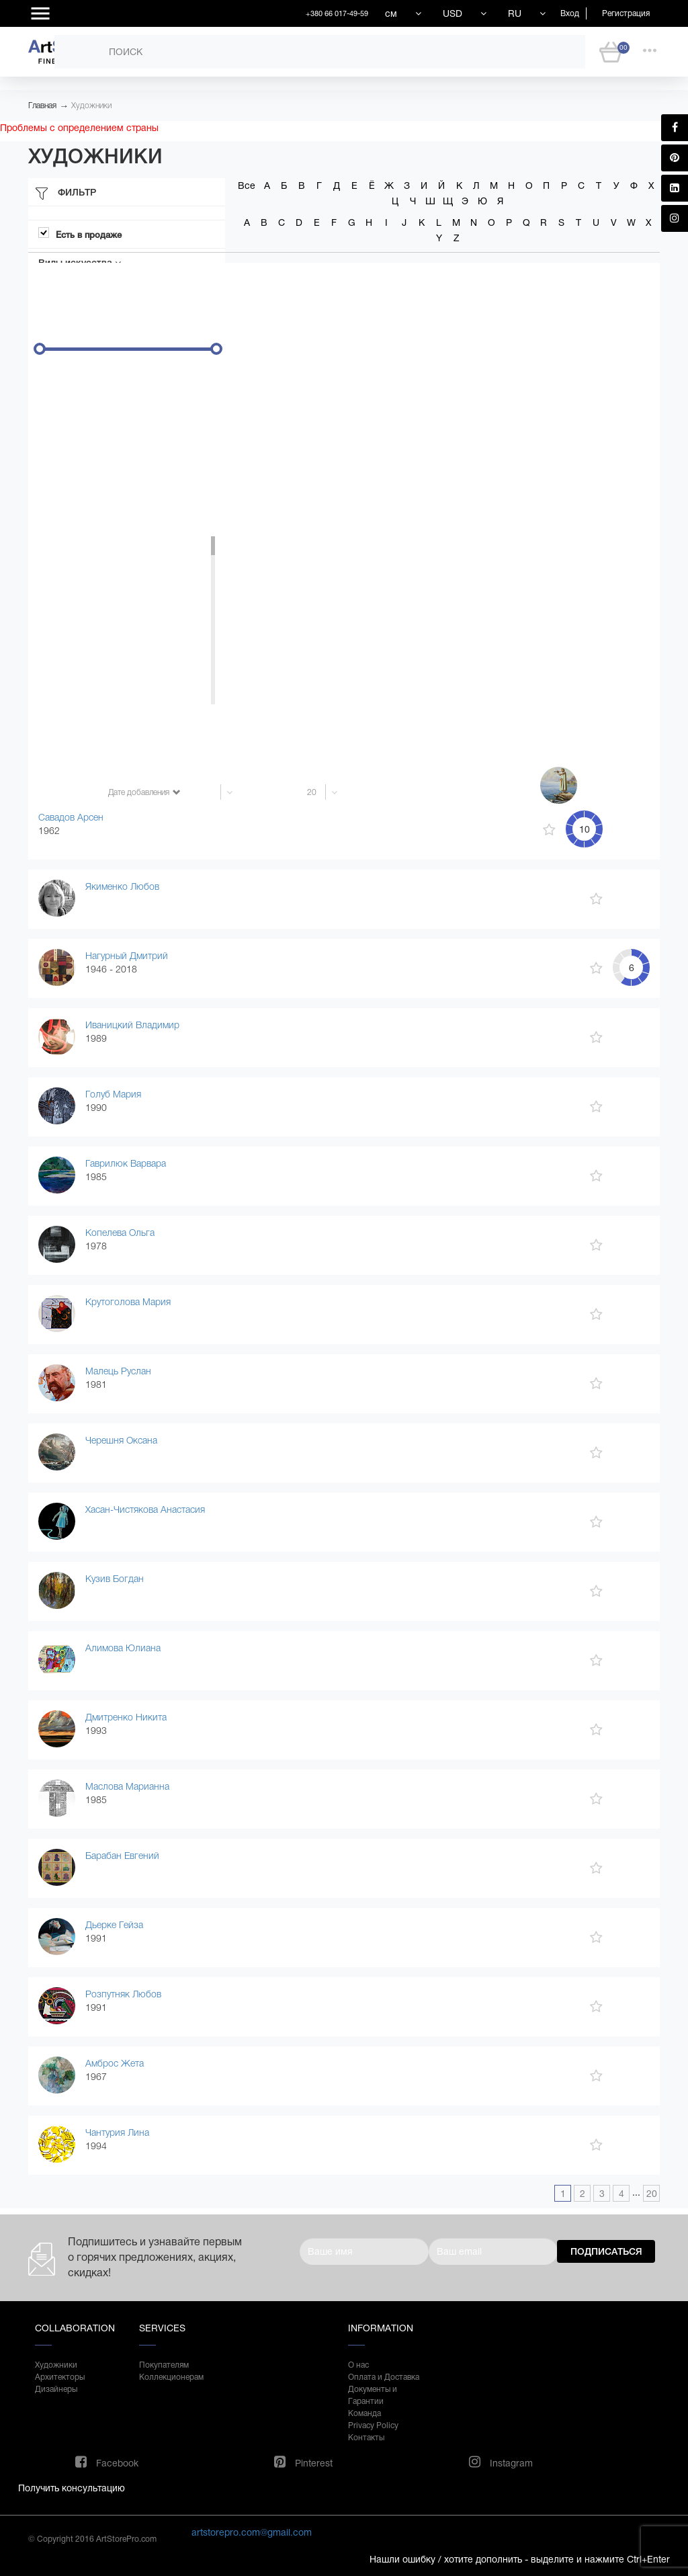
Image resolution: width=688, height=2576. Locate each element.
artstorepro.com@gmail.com (251, 2532)
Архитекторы (60, 2377)
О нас (358, 2365)
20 (651, 2193)
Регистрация (626, 13)
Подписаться (606, 2251)
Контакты (366, 2437)
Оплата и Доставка (383, 2377)
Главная (42, 105)
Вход (569, 13)
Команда (364, 2413)
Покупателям (164, 2365)
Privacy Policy (373, 2425)
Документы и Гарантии (372, 2395)
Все (246, 185)
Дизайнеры (56, 2389)
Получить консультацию (71, 2488)
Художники (91, 105)
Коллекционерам (171, 2377)
